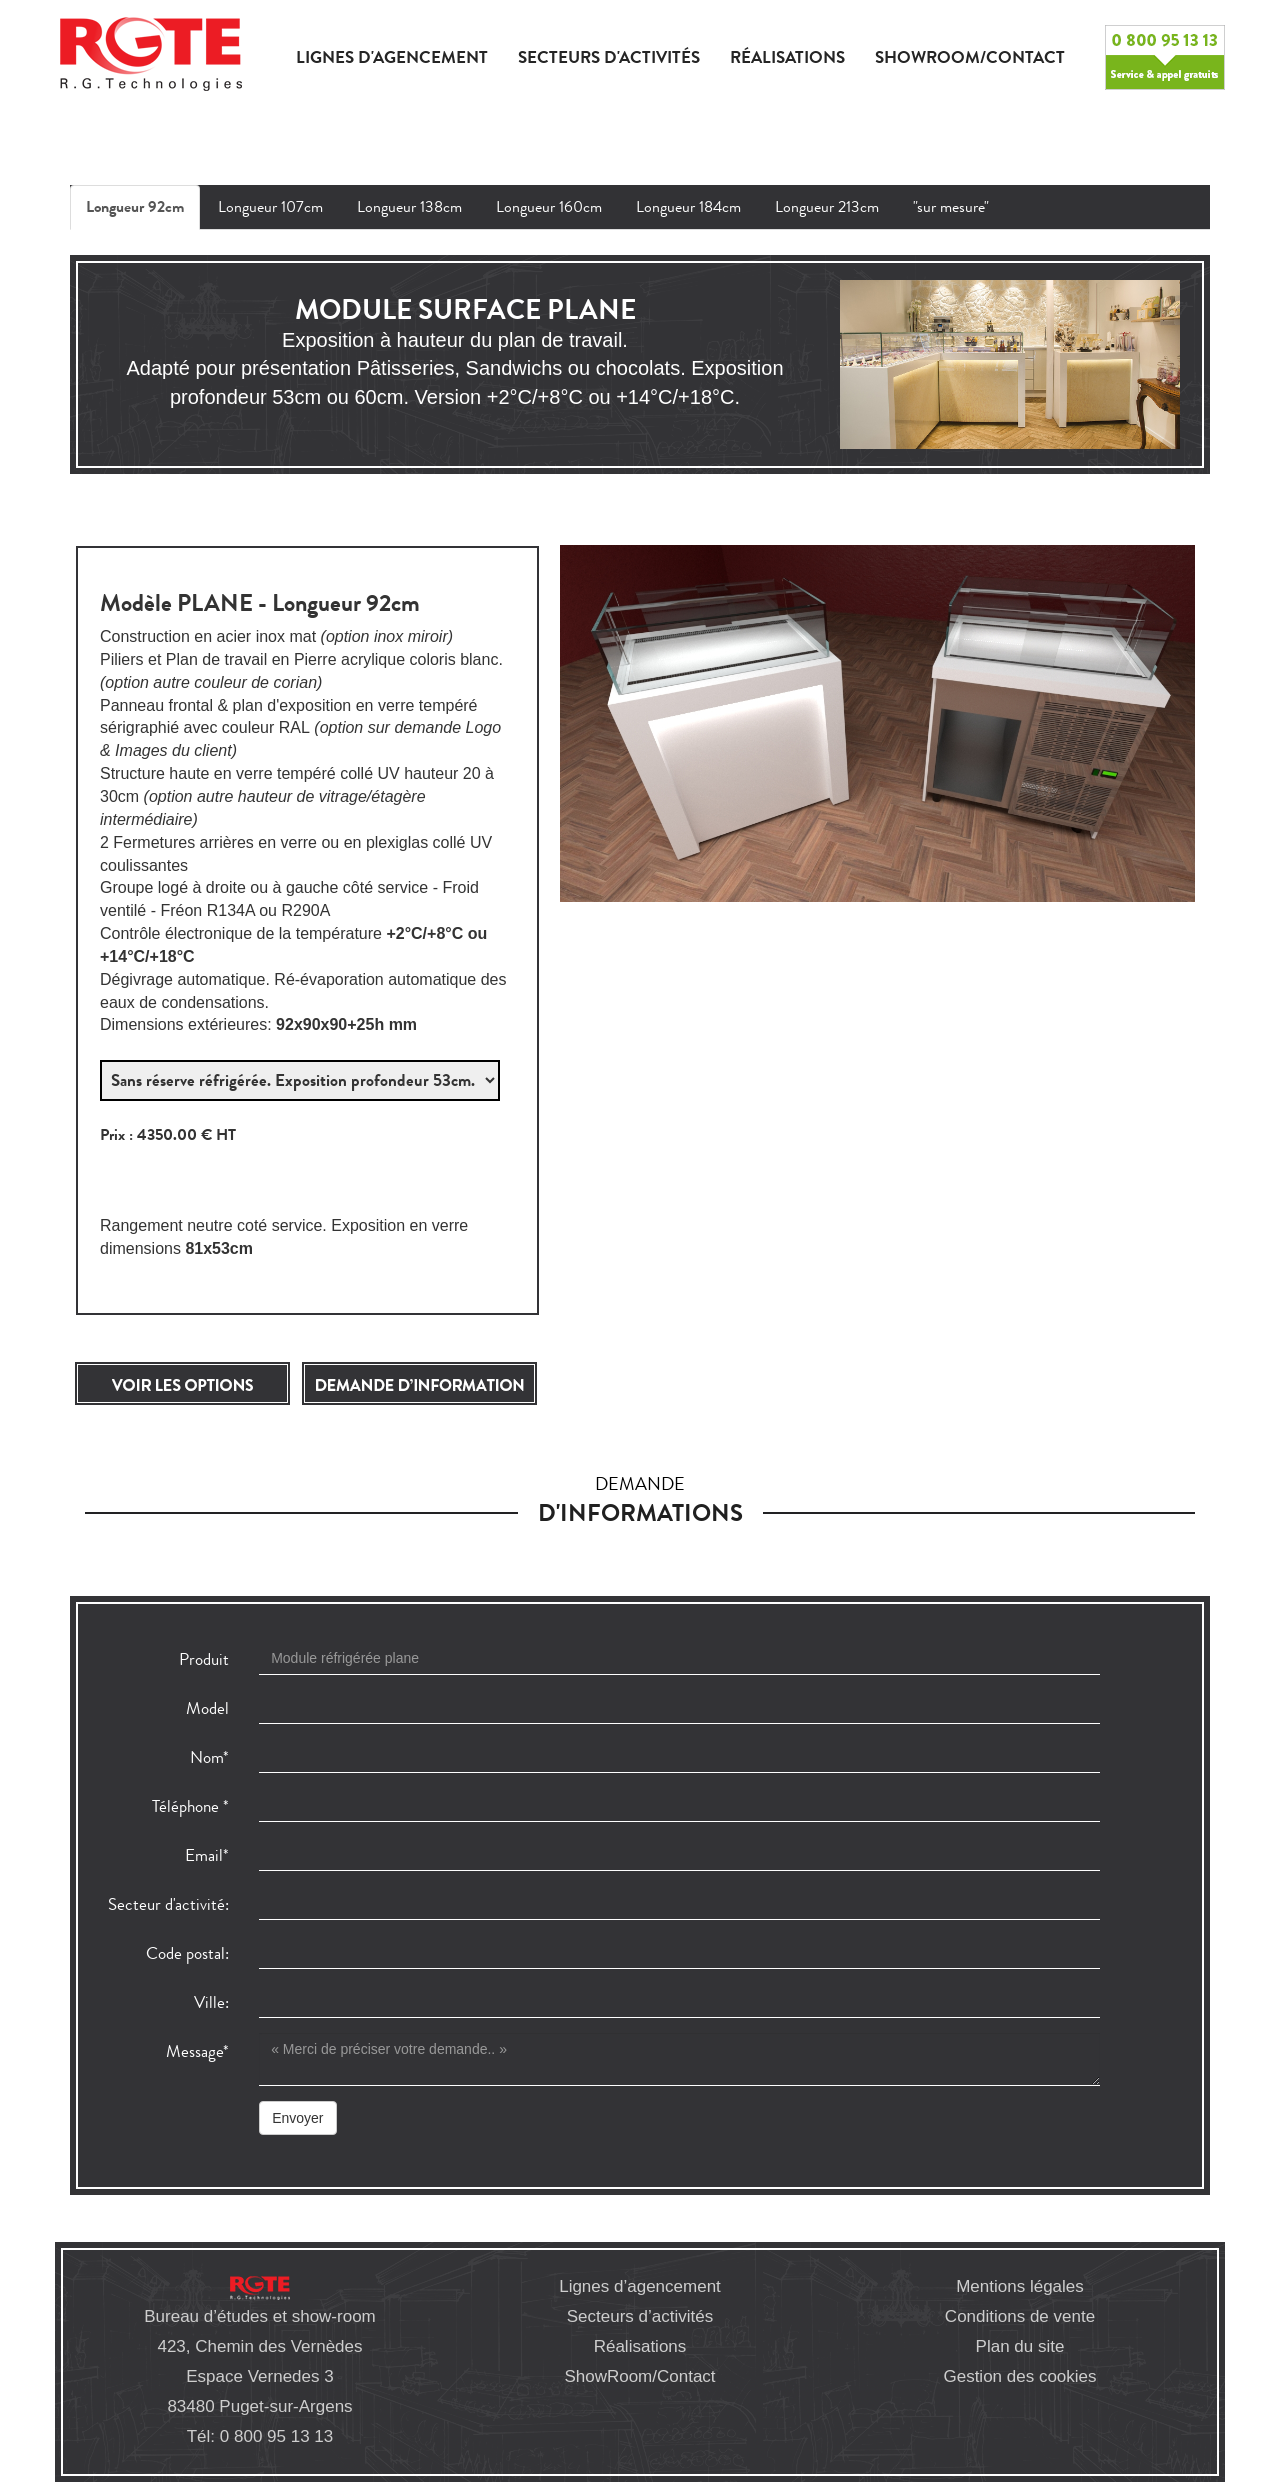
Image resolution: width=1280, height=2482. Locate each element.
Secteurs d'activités (609, 57)
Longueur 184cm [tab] (688, 206)
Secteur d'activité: (168, 1904)
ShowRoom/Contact (639, 2376)
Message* (197, 2051)
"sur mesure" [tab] (951, 206)
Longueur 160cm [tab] (549, 206)
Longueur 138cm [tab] (409, 206)
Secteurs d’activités (640, 2316)
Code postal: (187, 1953)
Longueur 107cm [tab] (270, 206)
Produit (204, 1659)
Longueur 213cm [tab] (827, 206)
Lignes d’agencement (640, 2286)
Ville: (211, 2002)
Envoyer (297, 2118)
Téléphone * (190, 1806)
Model (207, 1708)
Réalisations (787, 57)
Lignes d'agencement (392, 57)
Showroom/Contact (970, 57)
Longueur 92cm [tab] (135, 207)
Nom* (209, 1757)
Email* (207, 1855)
